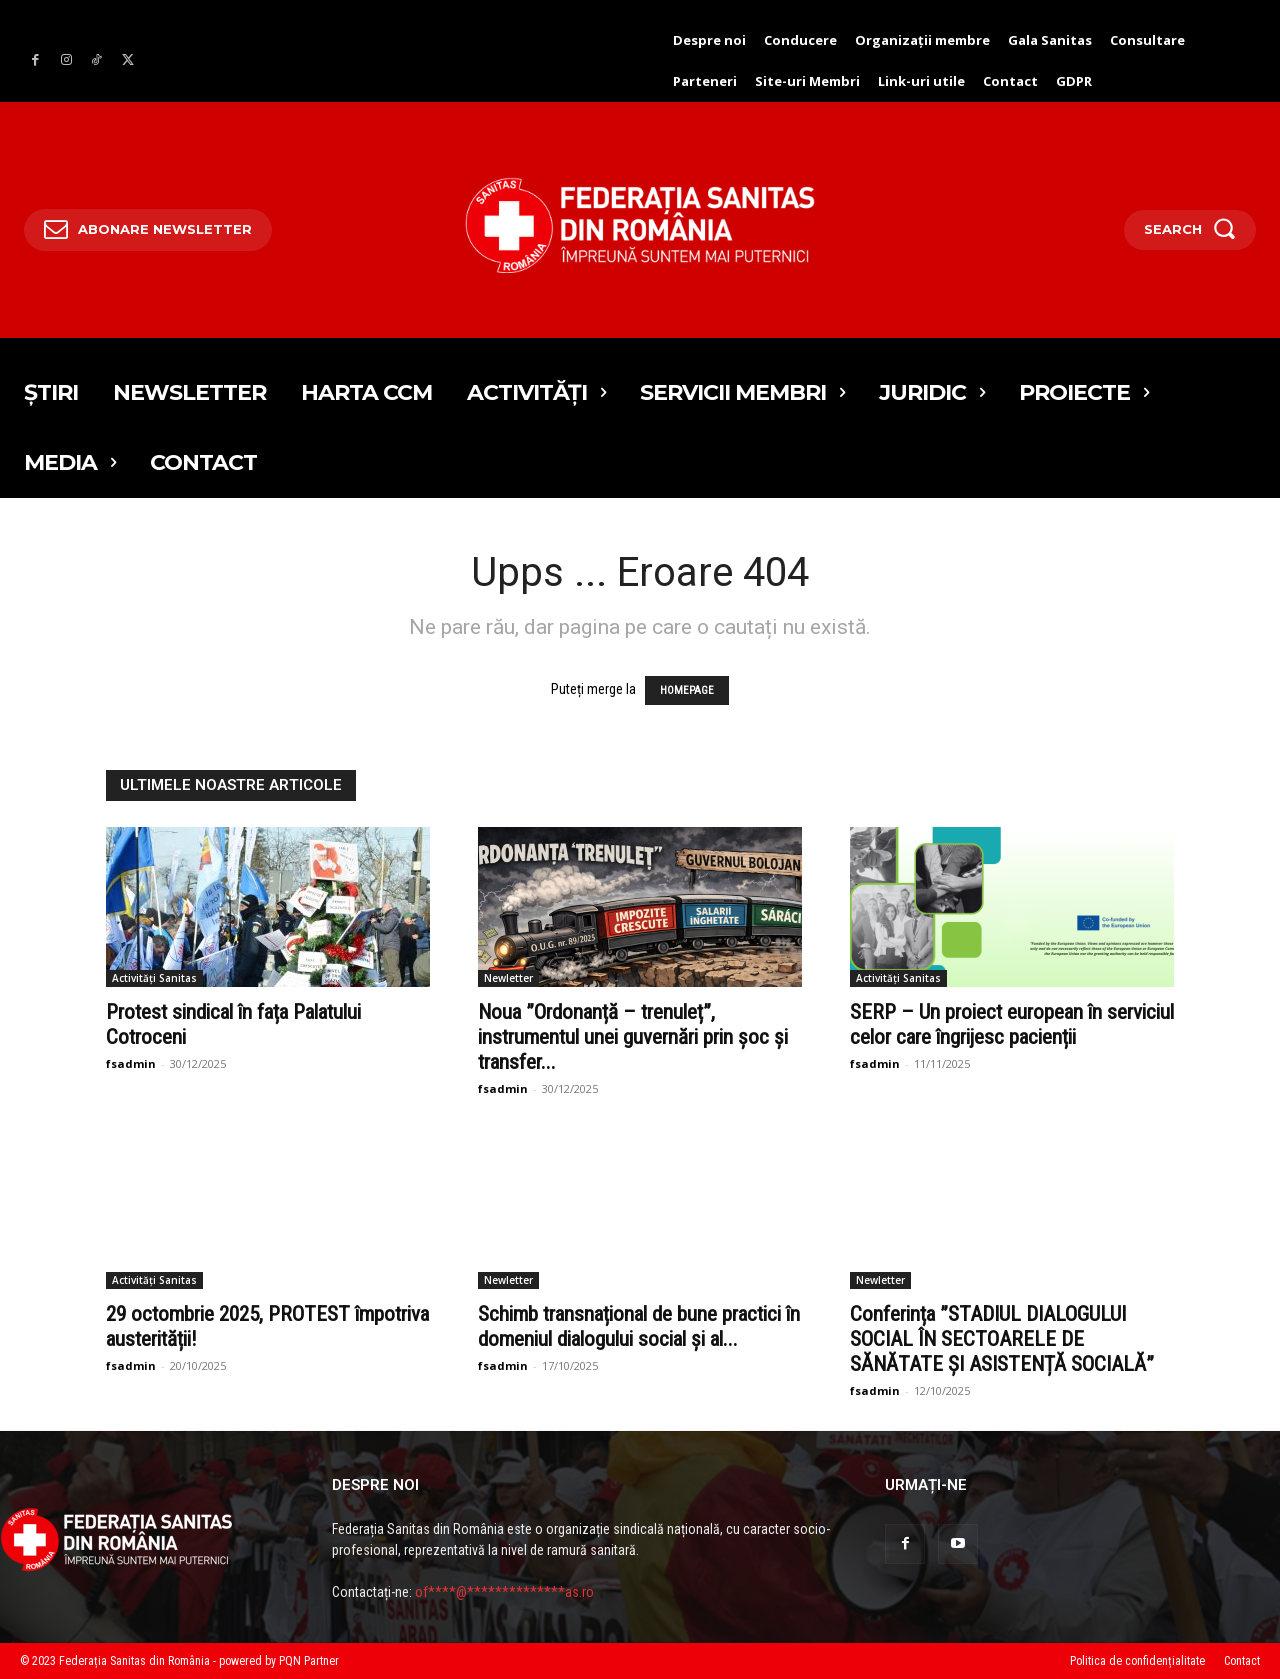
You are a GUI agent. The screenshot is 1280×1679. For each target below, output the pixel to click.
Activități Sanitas (154, 978)
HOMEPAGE (687, 690)
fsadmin (131, 1063)
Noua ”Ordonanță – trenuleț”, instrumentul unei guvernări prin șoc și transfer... (633, 1037)
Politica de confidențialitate (1137, 1661)
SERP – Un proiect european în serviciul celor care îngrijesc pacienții (1012, 1024)
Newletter (508, 978)
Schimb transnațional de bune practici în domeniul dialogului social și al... (639, 1326)
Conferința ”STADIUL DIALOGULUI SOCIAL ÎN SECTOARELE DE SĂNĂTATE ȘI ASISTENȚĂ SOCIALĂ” (1002, 1339)
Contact (1242, 1661)
